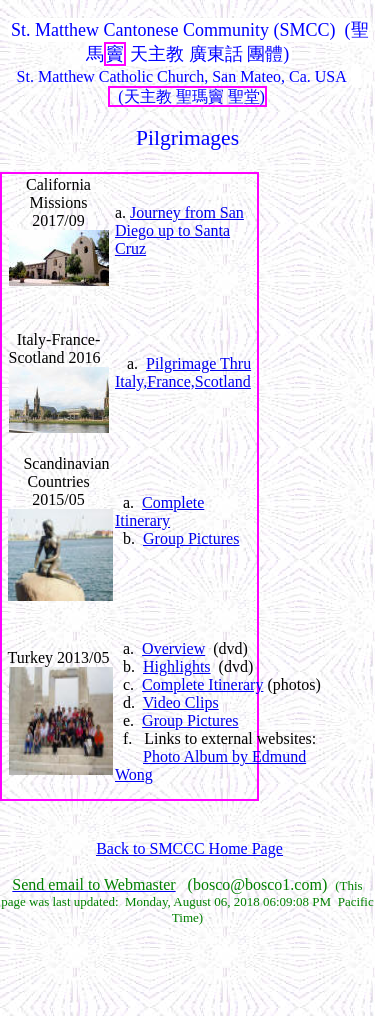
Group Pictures (191, 538)
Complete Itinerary (159, 511)
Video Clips (181, 702)
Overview (173, 648)
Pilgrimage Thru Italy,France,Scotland (183, 372)
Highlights (177, 666)
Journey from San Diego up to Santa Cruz (179, 230)
